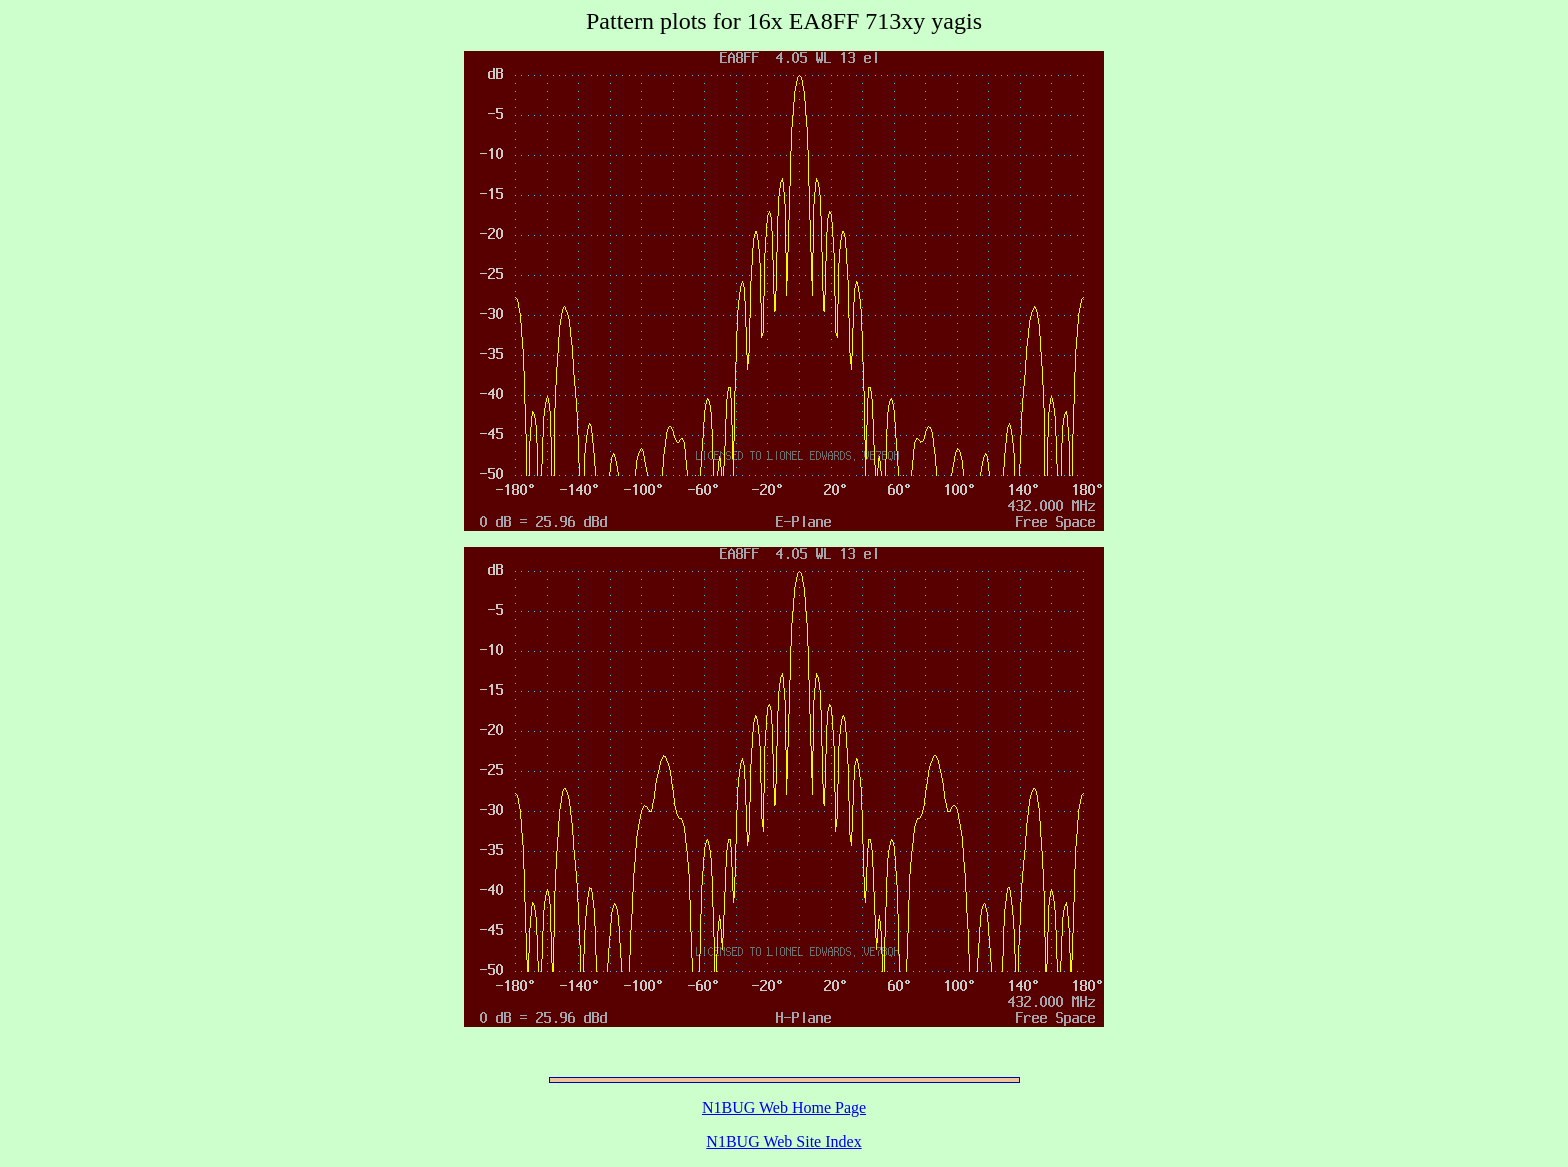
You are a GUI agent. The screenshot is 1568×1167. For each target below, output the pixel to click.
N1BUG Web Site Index (783, 1141)
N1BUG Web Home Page (784, 1107)
